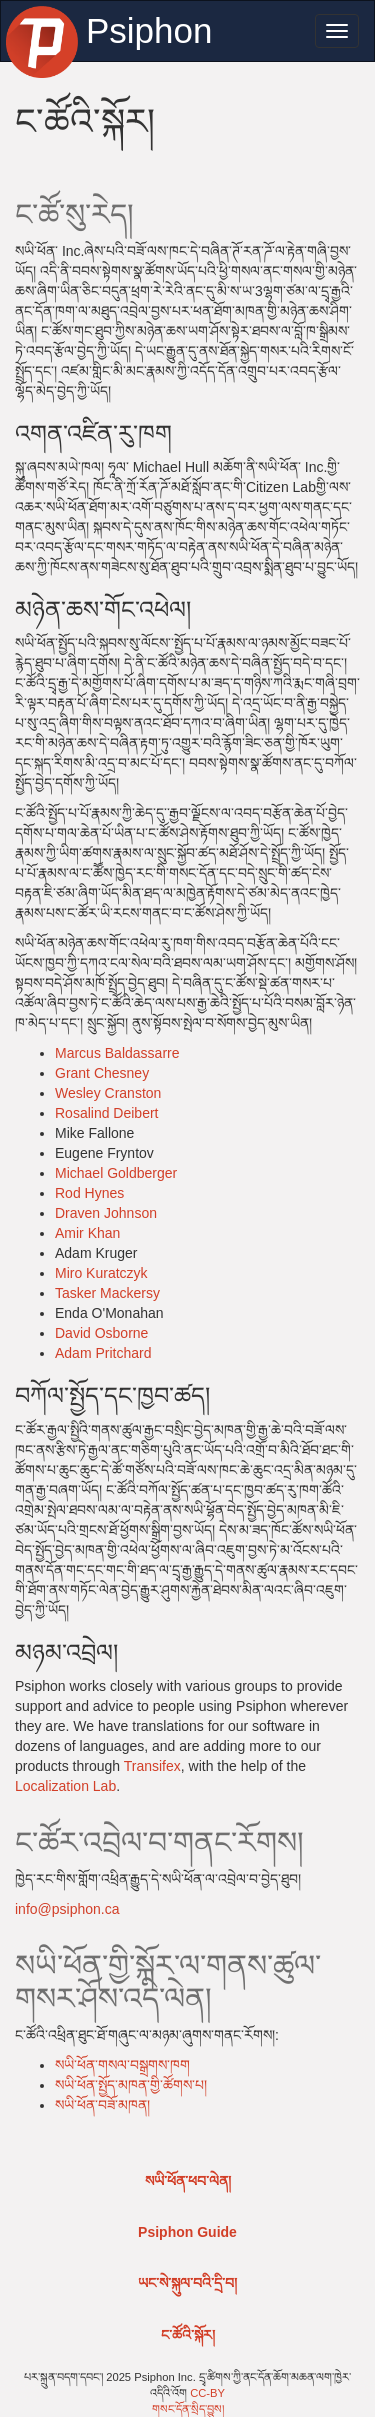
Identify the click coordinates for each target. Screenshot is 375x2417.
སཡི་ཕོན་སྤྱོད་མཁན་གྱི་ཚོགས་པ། (131, 2085)
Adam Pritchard (103, 1353)
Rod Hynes (89, 1193)
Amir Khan (87, 1233)
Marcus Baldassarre (117, 1053)
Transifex (152, 1766)
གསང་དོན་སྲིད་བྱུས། (188, 2409)
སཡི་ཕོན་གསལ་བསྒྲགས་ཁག (122, 2065)
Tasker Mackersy (107, 1293)
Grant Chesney (102, 1073)
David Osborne (101, 1333)
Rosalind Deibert (107, 1113)
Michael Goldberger (116, 1173)
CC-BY (207, 2393)
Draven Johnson (106, 1213)
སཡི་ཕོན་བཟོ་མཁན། (102, 2105)
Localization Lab (65, 1786)
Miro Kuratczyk (101, 1273)
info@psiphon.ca (67, 1909)
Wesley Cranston (108, 1093)
